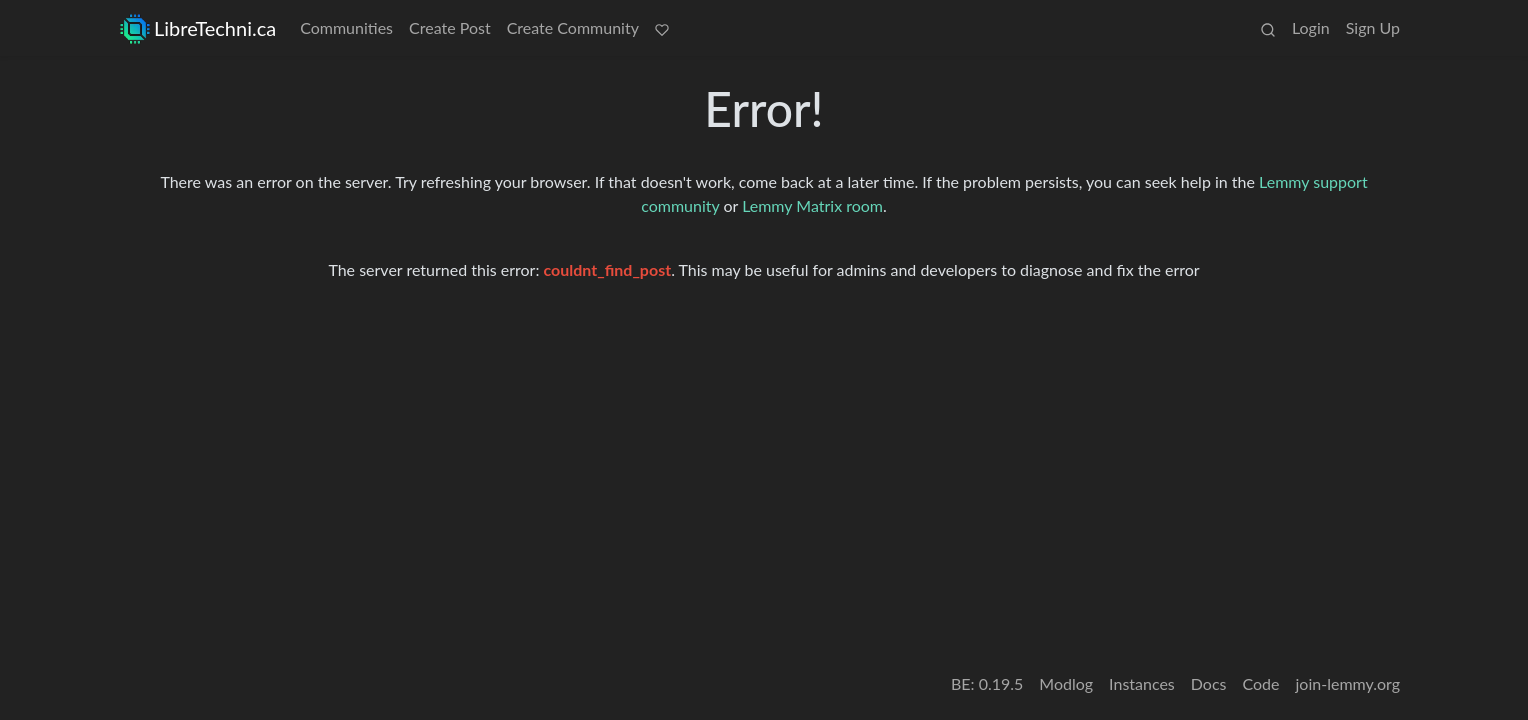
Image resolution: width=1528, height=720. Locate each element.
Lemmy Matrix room (812, 205)
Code (1261, 683)
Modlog (1066, 683)
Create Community (573, 27)
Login (1311, 27)
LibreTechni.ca (198, 28)
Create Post (450, 27)
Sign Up (1373, 27)
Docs (1209, 683)
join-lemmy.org (1348, 683)
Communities (346, 27)
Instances (1142, 683)
